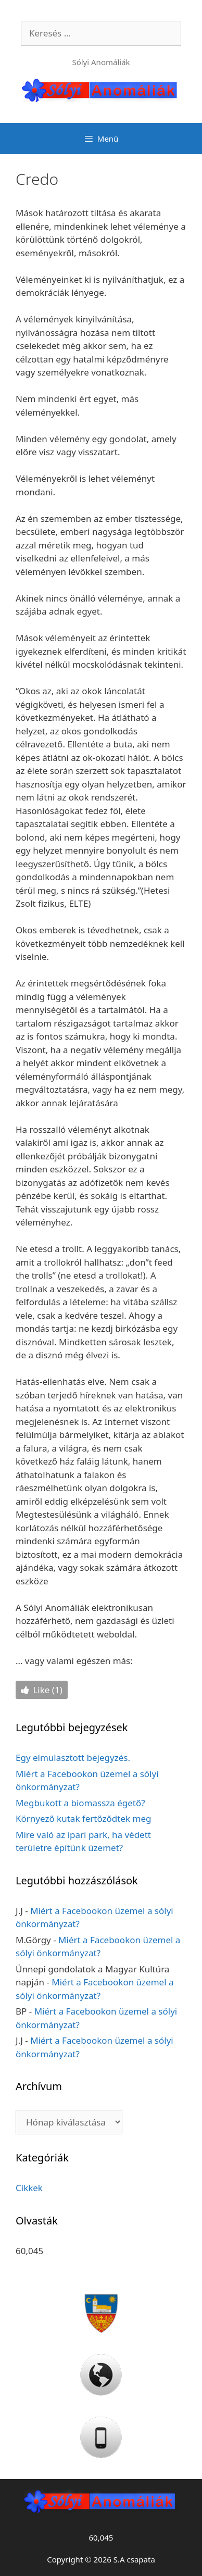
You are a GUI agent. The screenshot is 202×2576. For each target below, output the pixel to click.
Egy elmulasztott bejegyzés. (73, 1758)
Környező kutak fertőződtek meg (83, 1818)
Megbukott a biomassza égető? (80, 1803)
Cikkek (29, 2188)
